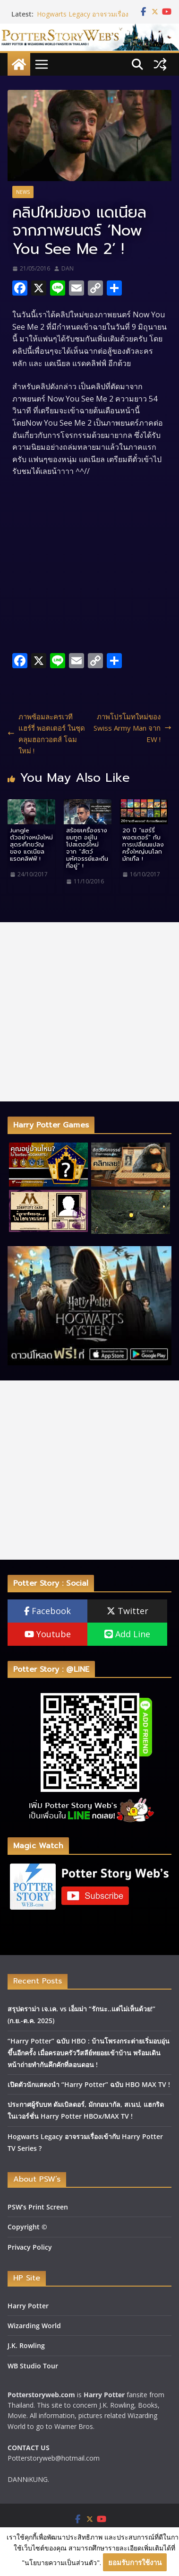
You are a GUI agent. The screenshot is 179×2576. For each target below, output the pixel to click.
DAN (67, 268)
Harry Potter (28, 2305)
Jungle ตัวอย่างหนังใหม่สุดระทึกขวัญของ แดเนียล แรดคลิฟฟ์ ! (31, 844)
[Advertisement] (89, 1011)
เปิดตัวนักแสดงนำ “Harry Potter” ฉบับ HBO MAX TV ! (89, 2084)
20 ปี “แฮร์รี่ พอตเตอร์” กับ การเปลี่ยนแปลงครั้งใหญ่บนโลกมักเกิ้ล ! (143, 844)
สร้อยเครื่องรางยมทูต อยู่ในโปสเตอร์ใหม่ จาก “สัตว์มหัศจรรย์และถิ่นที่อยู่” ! (87, 848)
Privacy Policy (30, 2247)
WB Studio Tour (33, 2365)
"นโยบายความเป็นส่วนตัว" (61, 2562)
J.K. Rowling (26, 2345)
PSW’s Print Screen (38, 2206)
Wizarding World (34, 2325)
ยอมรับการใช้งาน (135, 2562)
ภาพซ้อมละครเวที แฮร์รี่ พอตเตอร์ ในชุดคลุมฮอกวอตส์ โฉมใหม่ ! (46, 733)
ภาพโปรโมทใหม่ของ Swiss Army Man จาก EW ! (132, 728)
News (23, 192)
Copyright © (27, 2226)
